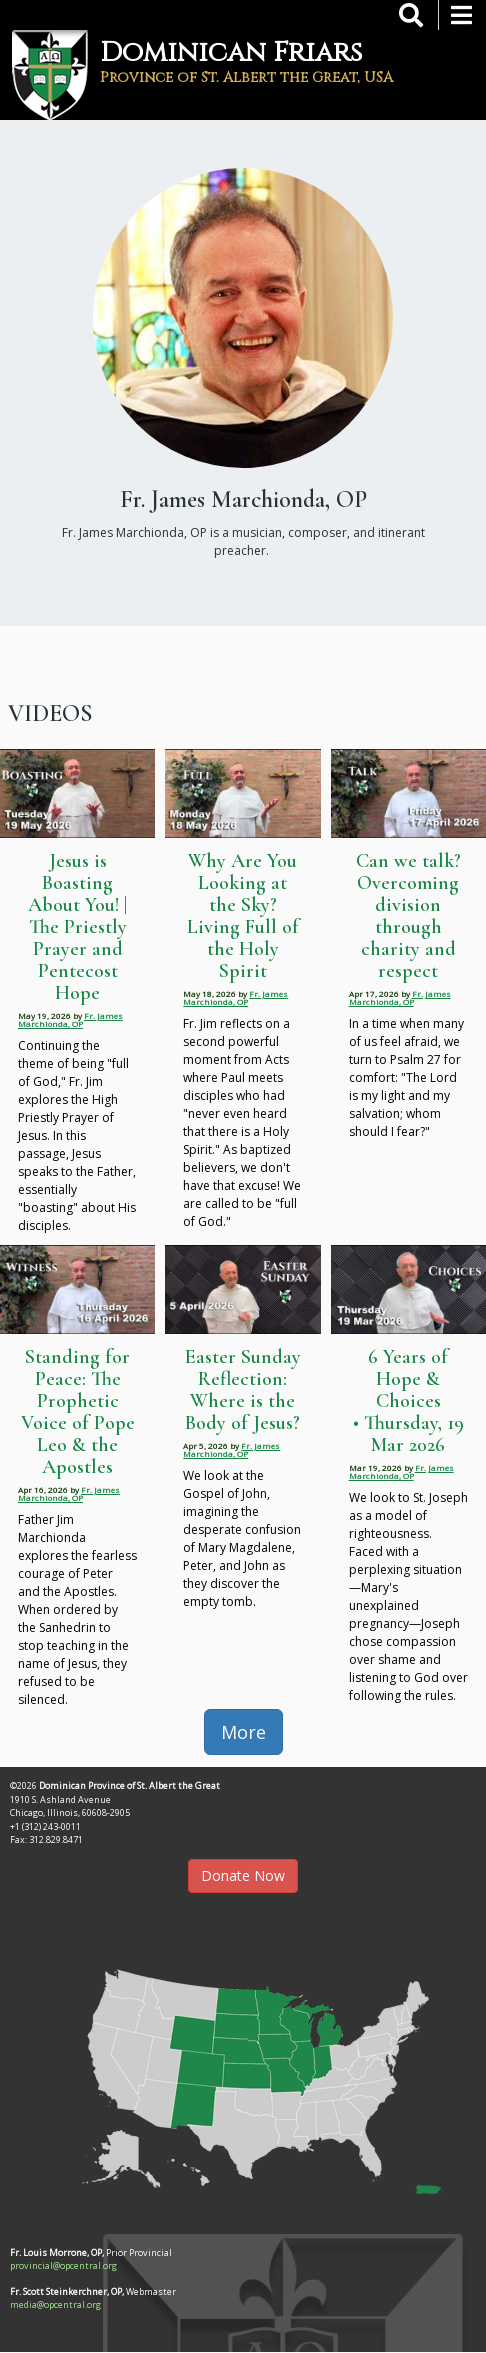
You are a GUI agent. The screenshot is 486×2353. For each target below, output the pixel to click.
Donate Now (243, 1875)
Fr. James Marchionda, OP (70, 1019)
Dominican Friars (231, 52)
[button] (243, 2074)
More (243, 1732)
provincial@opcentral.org (63, 2265)
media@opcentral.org (55, 2304)
